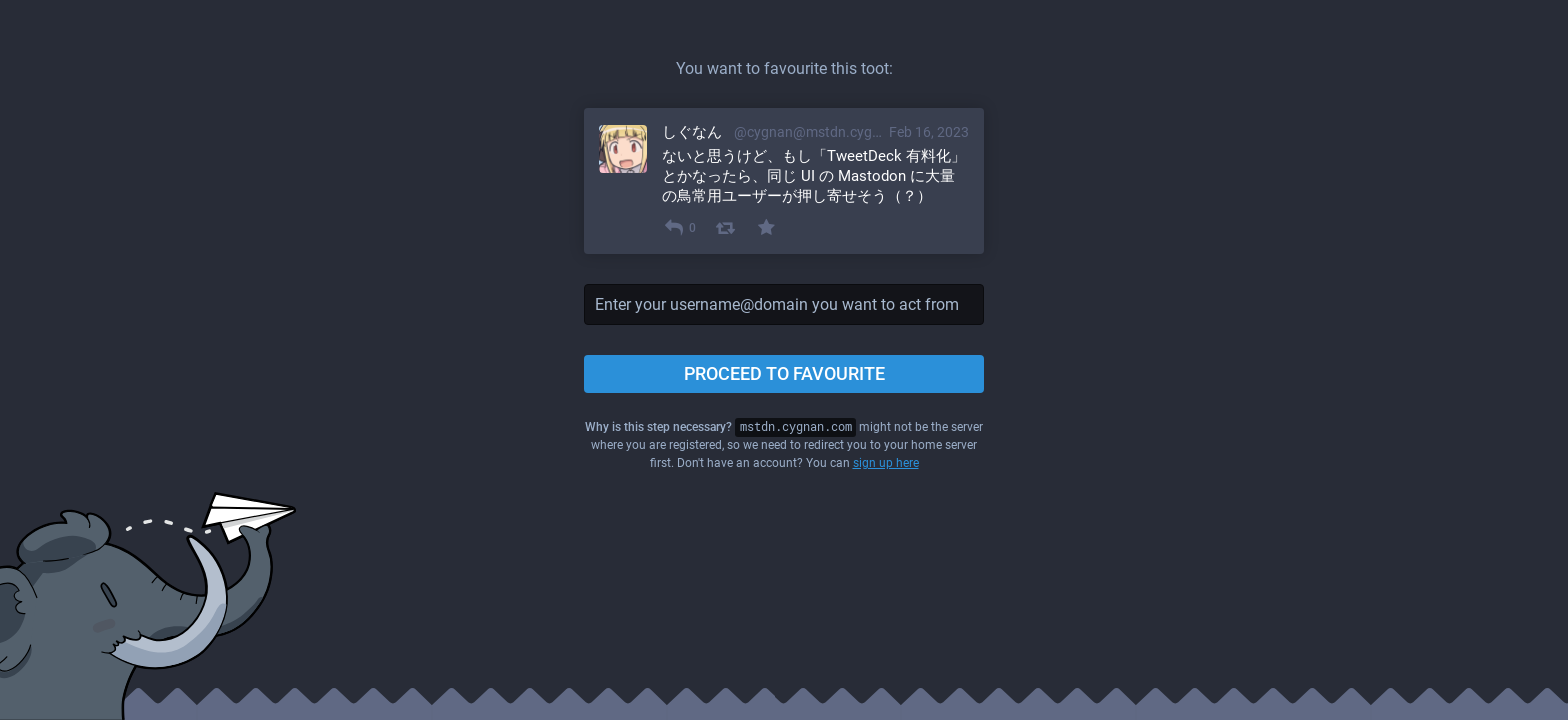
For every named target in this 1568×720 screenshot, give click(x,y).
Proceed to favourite (784, 373)
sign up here (886, 463)
